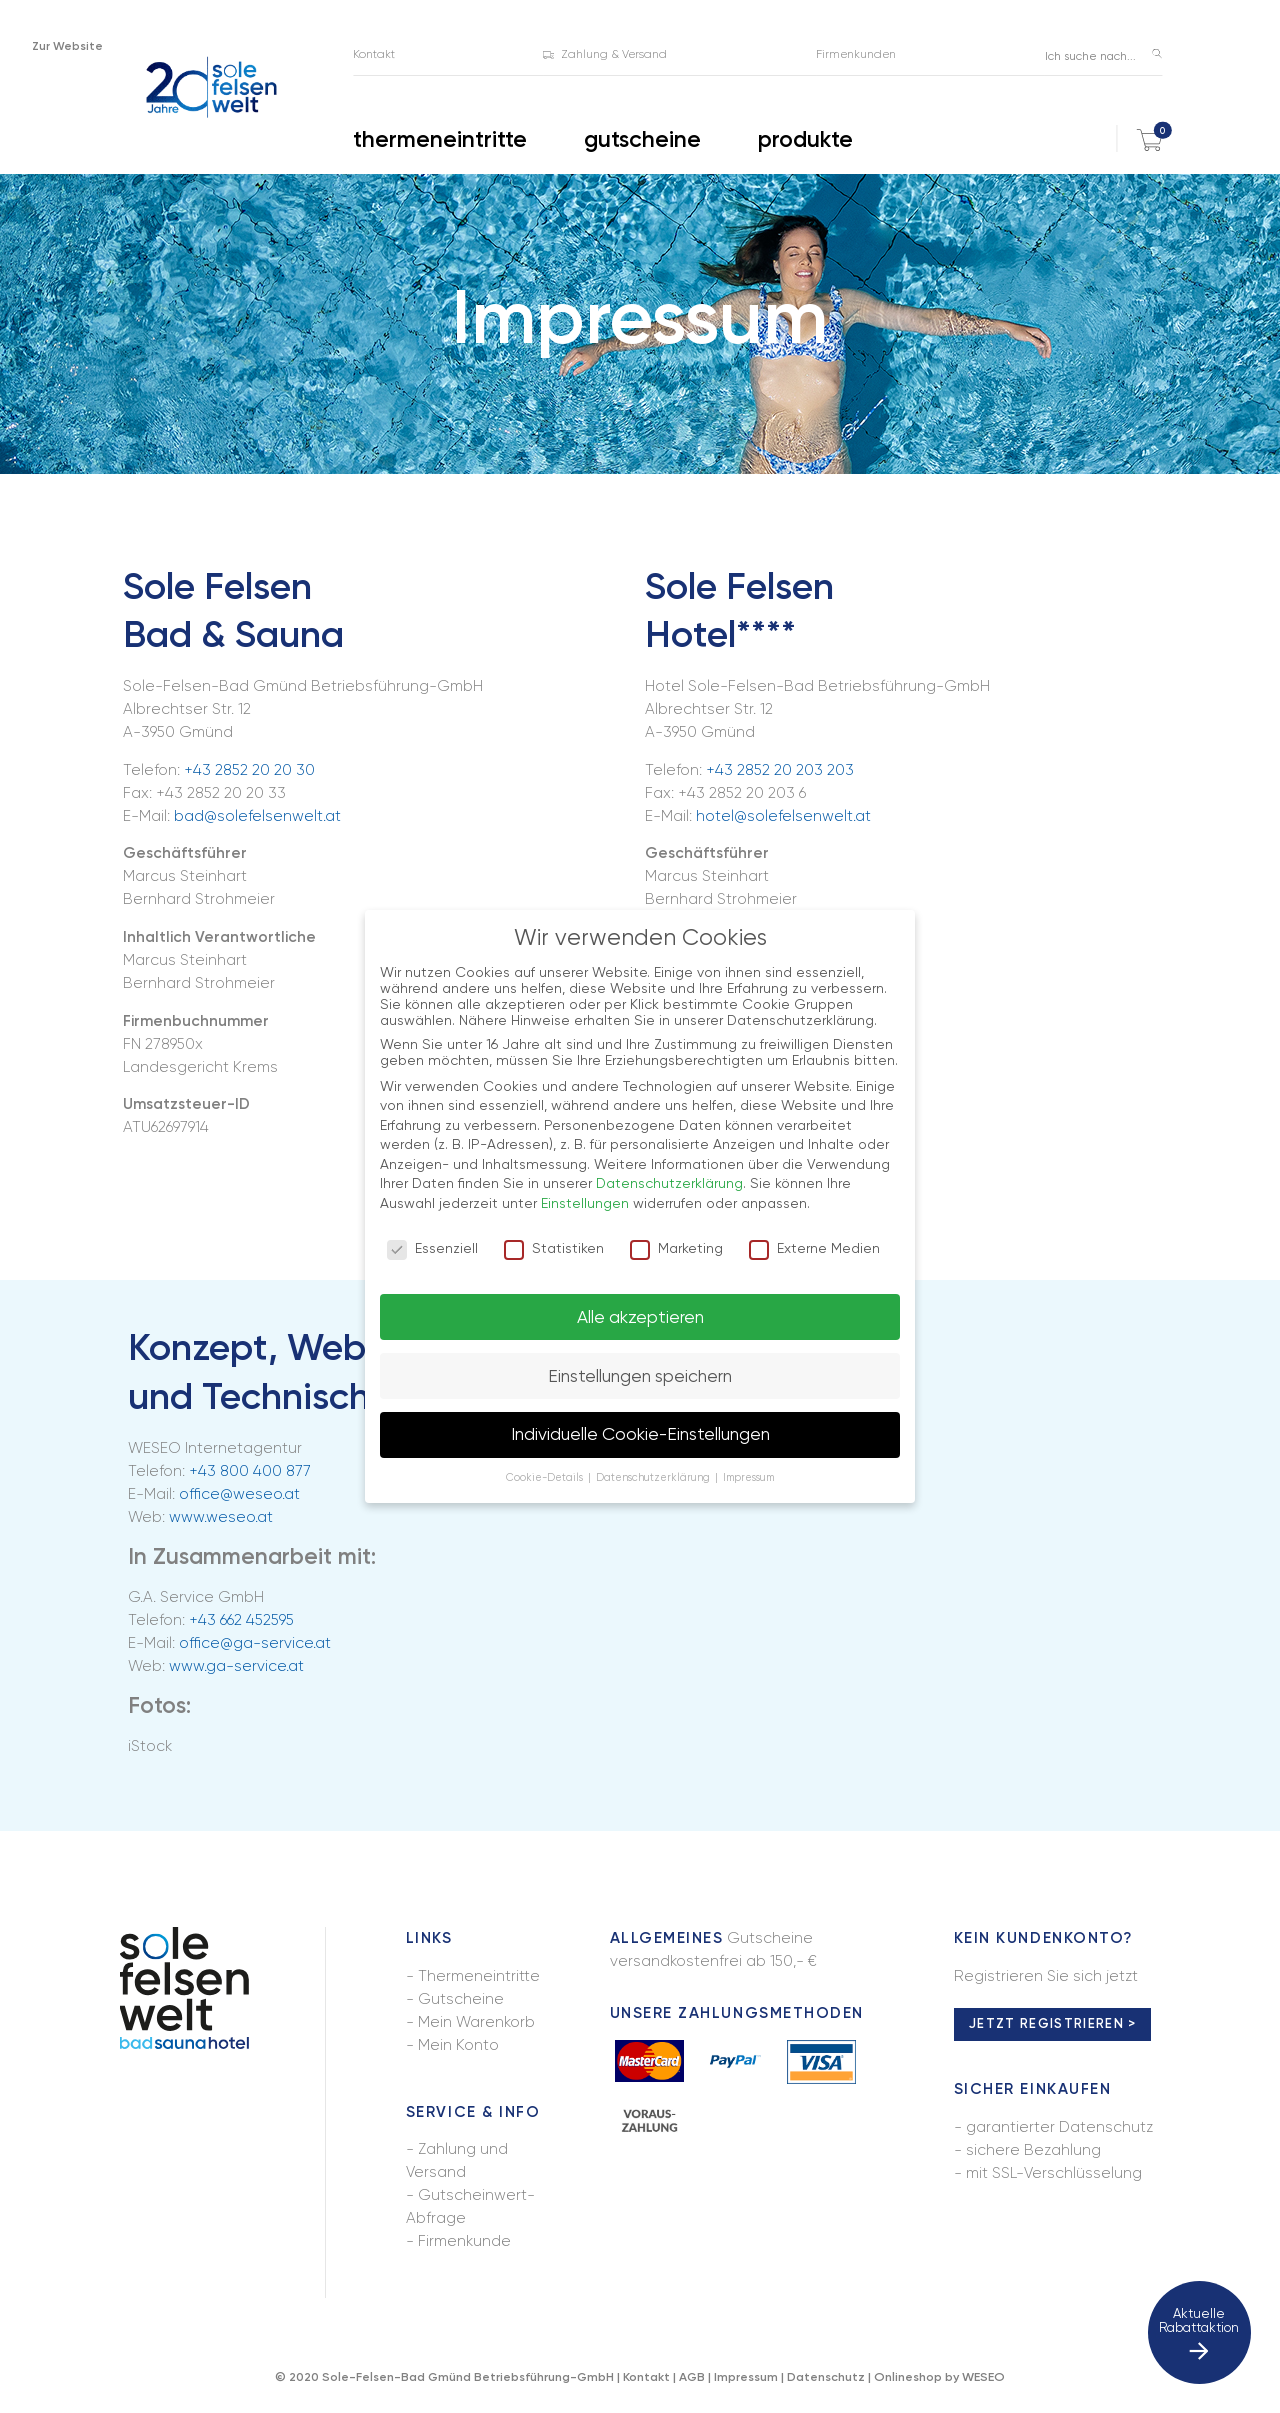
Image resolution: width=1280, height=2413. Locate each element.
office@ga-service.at (255, 1643)
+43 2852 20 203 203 (780, 770)
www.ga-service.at (236, 1666)
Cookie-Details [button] (546, 1477)
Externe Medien (814, 1248)
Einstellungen (585, 1203)
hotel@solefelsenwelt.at (783, 816)
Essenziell (432, 1248)
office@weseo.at (239, 1494)
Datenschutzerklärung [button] (654, 1477)
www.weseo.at (221, 1517)
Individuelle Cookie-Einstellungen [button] (640, 1434)
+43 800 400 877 (250, 1471)
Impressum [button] (748, 1477)
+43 (241, 1620)
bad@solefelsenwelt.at (257, 816)
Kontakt (646, 2376)
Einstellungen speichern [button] (640, 1376)
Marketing (676, 1248)
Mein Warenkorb (476, 2022)
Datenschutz (826, 2376)
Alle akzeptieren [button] (640, 1317)
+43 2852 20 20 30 (249, 770)
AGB (692, 2376)
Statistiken (554, 1248)
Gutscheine (461, 1999)
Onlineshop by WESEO (939, 2376)
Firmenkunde (464, 2241)
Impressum (746, 2376)
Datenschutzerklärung (669, 1183)
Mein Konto (458, 2045)
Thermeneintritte (479, 1976)
